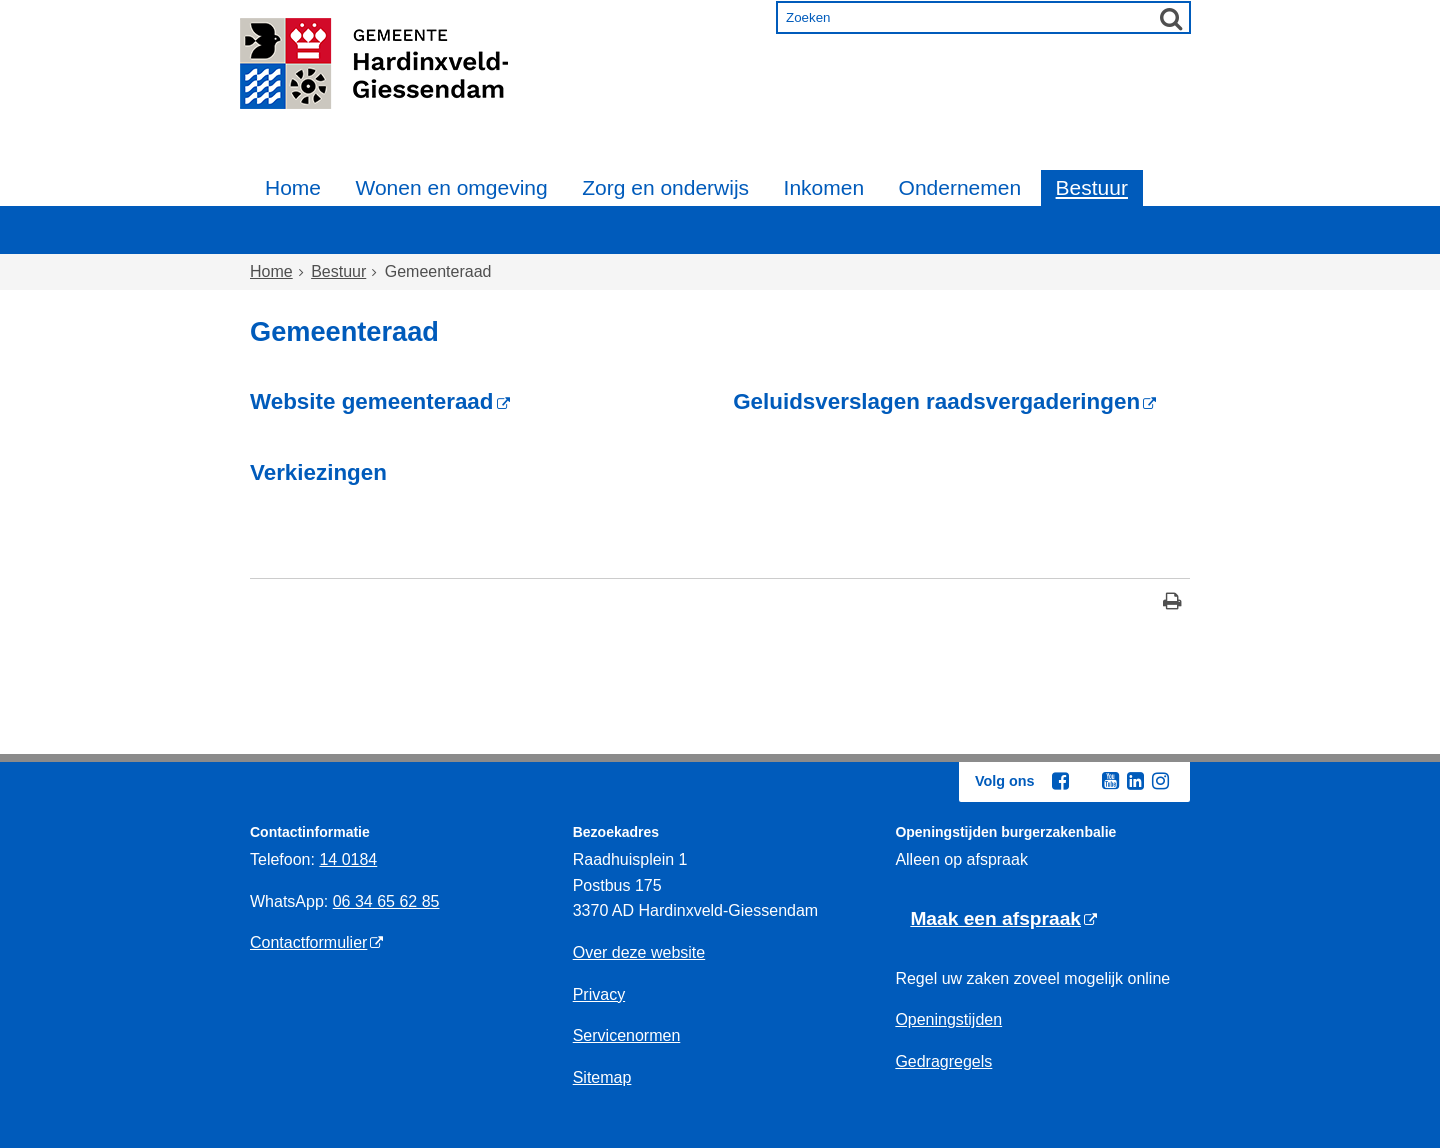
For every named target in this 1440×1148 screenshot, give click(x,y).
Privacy (599, 994)
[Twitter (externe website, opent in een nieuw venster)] (1085, 782)
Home (293, 187)
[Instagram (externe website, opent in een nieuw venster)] (1160, 781)
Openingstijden (948, 1019)
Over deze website (639, 952)
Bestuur (1092, 187)
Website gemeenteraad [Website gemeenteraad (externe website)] (372, 401)
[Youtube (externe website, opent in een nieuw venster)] (1110, 781)
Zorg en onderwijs (665, 187)
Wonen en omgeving (451, 187)
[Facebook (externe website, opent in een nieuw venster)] (1060, 781)
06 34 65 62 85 (386, 901)
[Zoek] (1171, 18)
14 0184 (348, 859)
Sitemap (602, 1077)
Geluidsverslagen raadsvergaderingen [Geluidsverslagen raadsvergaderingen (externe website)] (936, 401)
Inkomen (824, 187)
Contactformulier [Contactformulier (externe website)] (308, 942)
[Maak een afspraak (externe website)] (1003, 919)
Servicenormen (627, 1035)
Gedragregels (943, 1061)
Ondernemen (960, 187)
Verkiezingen (318, 472)
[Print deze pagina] (1172, 603)
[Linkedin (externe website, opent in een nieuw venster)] (1135, 781)
